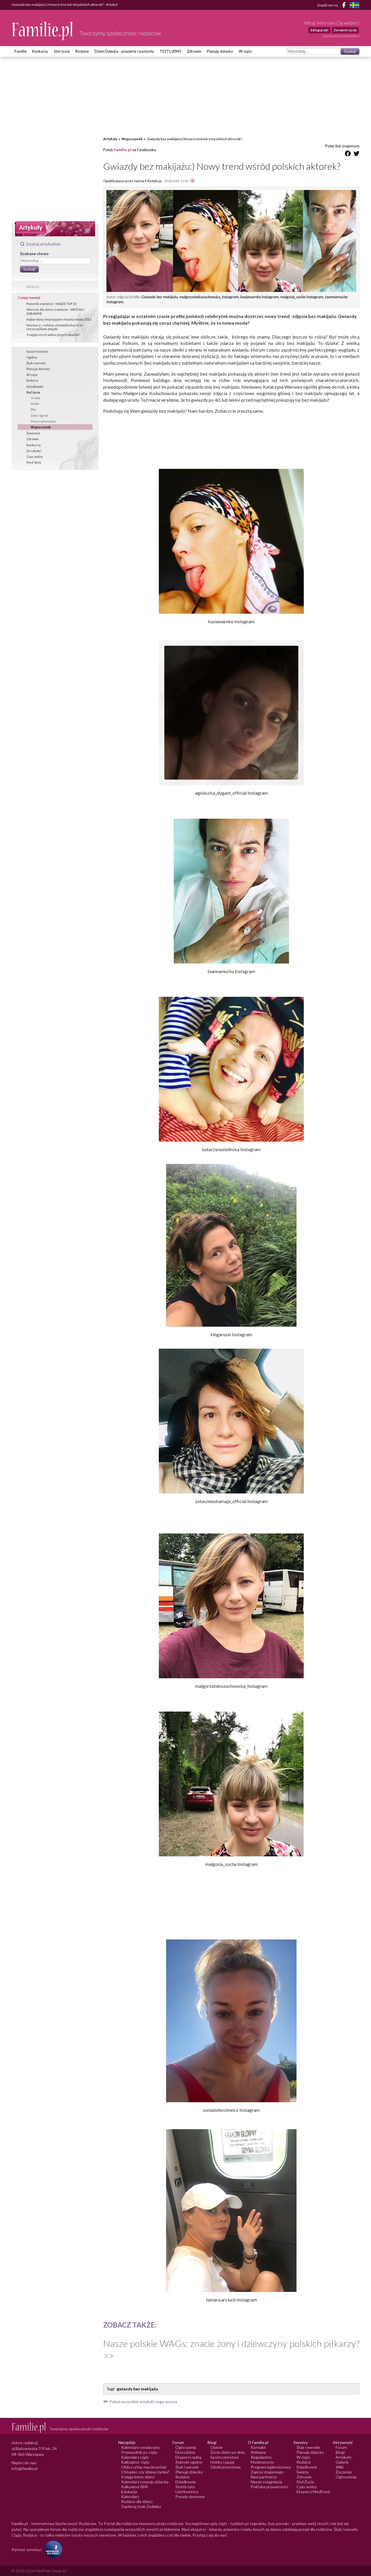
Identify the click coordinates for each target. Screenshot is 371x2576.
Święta (303, 2471)
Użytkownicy (187, 2491)
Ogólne (31, 357)
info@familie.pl (25, 2468)
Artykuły (32, 286)
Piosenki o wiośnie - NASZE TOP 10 (51, 304)
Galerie (342, 2462)
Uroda (35, 398)
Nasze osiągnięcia (266, 2481)
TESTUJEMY (170, 51)
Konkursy (40, 51)
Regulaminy (261, 2457)
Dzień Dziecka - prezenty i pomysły (124, 51)
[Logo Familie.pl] (43, 30)
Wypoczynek (41, 427)
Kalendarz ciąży (135, 2457)
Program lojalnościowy (271, 2467)
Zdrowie (194, 51)
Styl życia (62, 51)
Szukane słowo (34, 253)
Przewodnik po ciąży (139, 2452)
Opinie (216, 2447)
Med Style (33, 462)
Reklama (258, 2452)
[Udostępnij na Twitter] (356, 154)
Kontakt (258, 2447)
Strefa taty (185, 2486)
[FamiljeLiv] (354, 5)
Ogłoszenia (185, 2447)
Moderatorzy (262, 2462)
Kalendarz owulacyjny (140, 2447)
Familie (20, 51)
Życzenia (344, 2471)
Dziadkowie (34, 386)
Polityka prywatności (269, 2486)
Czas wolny (34, 456)
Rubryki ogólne (188, 2462)
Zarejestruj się (345, 30)
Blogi (340, 2452)
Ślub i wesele (36, 363)
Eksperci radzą (188, 2457)
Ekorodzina (185, 2452)
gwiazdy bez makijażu (137, 2388)
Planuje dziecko (38, 369)
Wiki (339, 2467)
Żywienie (33, 433)
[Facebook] (345, 6)
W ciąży (245, 51)
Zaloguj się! (319, 30)
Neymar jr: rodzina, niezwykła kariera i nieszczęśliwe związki (54, 327)
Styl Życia (305, 2481)
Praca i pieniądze (43, 421)
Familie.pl (122, 149)
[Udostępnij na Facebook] (348, 154)
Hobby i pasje (222, 2462)
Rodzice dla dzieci (136, 2501)
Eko (33, 409)
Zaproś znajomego (267, 2471)
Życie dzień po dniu (227, 2452)
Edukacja (129, 2491)
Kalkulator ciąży (135, 2462)
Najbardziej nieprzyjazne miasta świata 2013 (58, 319)
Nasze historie (37, 351)
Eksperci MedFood (313, 2491)
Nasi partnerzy (264, 2476)
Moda (35, 403)
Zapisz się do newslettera (341, 36)
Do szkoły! (34, 451)
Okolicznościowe (225, 2467)
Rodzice (82, 51)
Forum (341, 2447)
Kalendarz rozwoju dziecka (144, 2481)
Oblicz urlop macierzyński (143, 2467)
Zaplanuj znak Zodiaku (141, 2506)
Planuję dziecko (220, 51)
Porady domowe (190, 2496)
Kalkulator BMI (134, 2486)
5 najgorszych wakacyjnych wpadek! (53, 335)
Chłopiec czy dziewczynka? (145, 2471)
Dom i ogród (39, 415)
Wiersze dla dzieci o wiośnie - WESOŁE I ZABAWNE (55, 311)
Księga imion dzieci (138, 2476)
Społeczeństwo (224, 2457)
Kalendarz (130, 2496)
